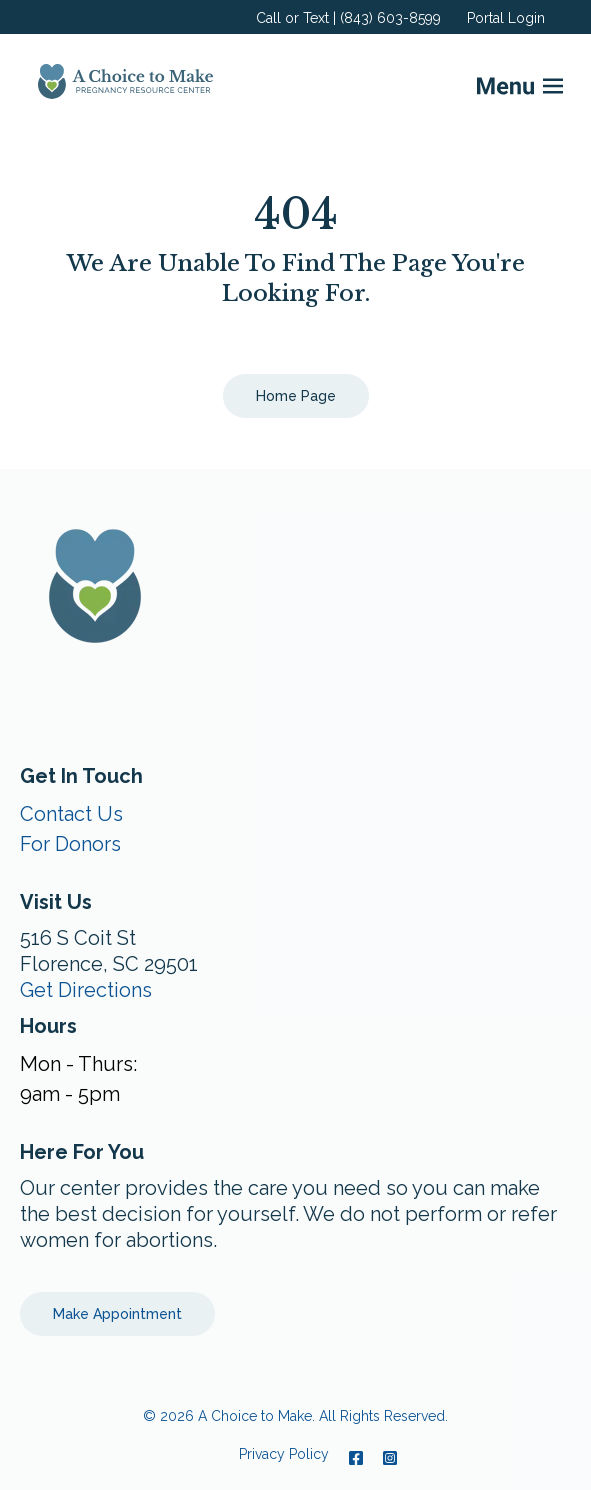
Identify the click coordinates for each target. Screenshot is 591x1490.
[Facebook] (356, 1458)
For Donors (70, 844)
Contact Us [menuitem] (71, 814)
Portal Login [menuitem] (506, 18)
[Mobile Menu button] (488, 81)
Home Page (296, 396)
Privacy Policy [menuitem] (284, 1454)
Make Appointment (117, 1314)
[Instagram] (385, 1458)
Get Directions (86, 990)
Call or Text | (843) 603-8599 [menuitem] (348, 18)
